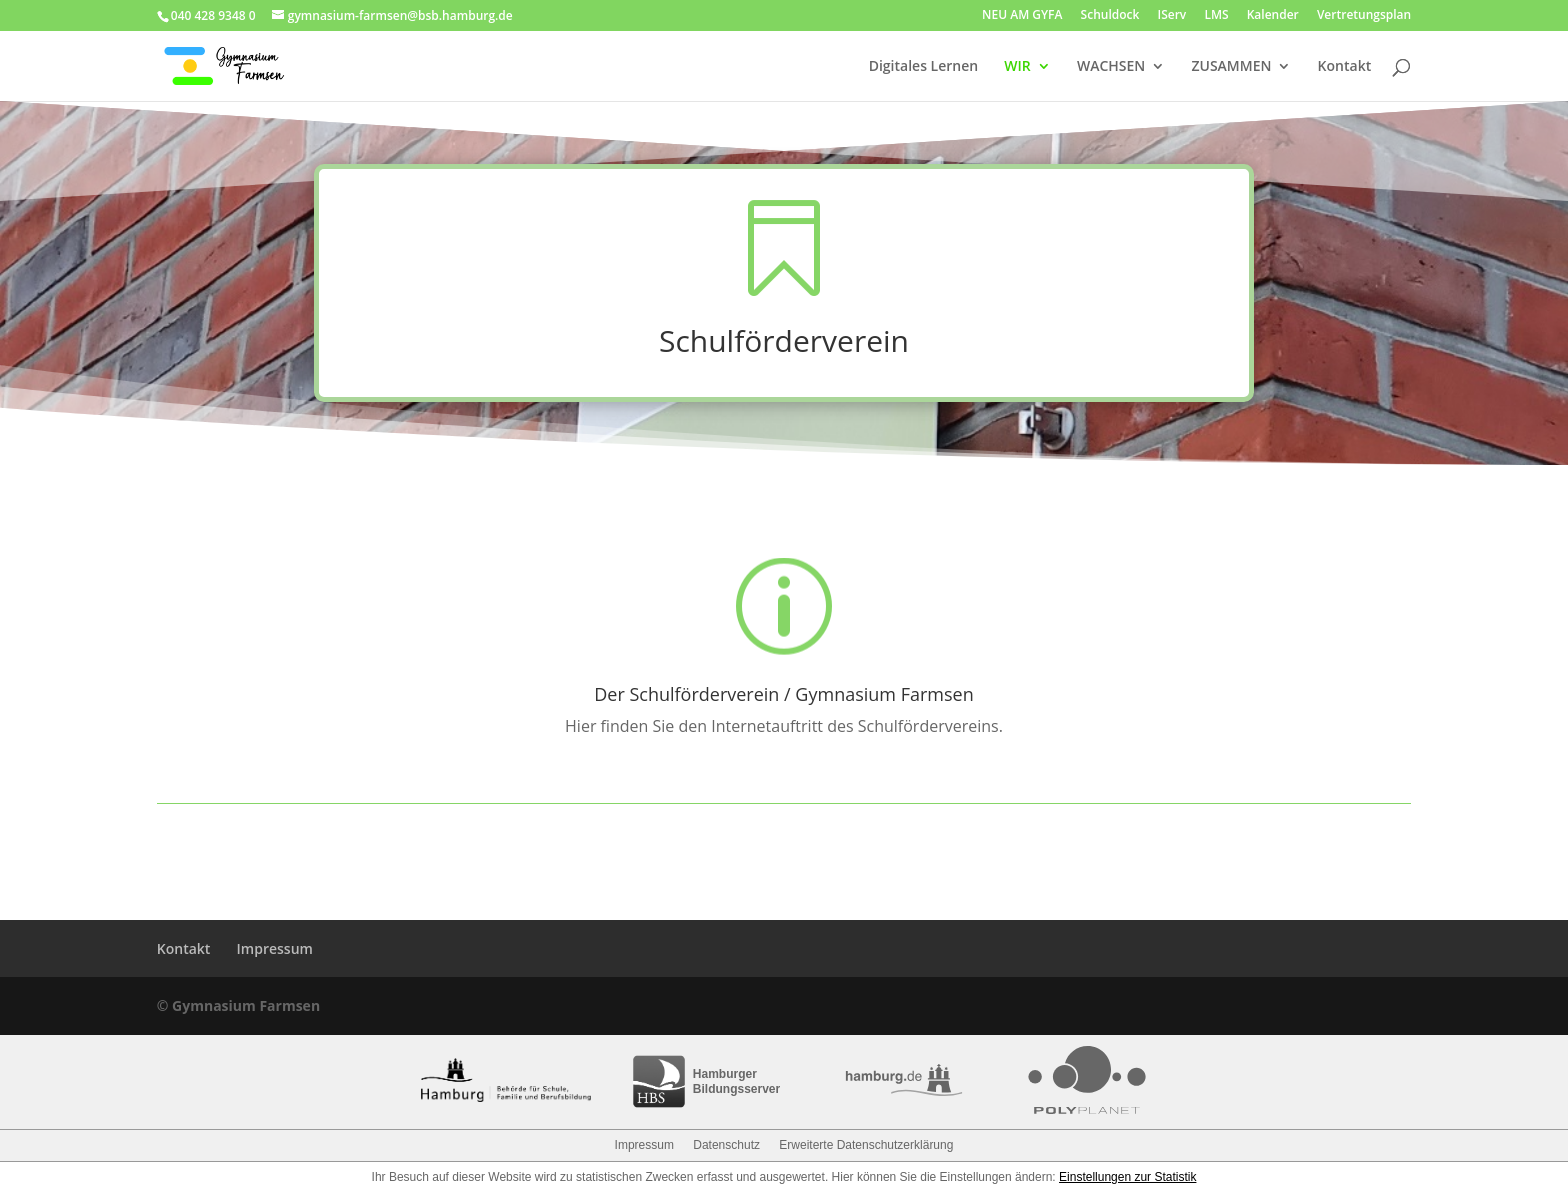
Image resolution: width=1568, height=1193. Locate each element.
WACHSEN (1111, 67)
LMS (1216, 16)
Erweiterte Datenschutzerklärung (866, 1145)
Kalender (1273, 16)
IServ (1171, 16)
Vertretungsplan (1364, 16)
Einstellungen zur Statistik (1127, 1177)
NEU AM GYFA (1022, 16)
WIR (1017, 67)
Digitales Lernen (923, 67)
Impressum (275, 948)
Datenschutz (726, 1145)
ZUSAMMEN (1231, 67)
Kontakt (1345, 67)
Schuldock (1110, 16)
